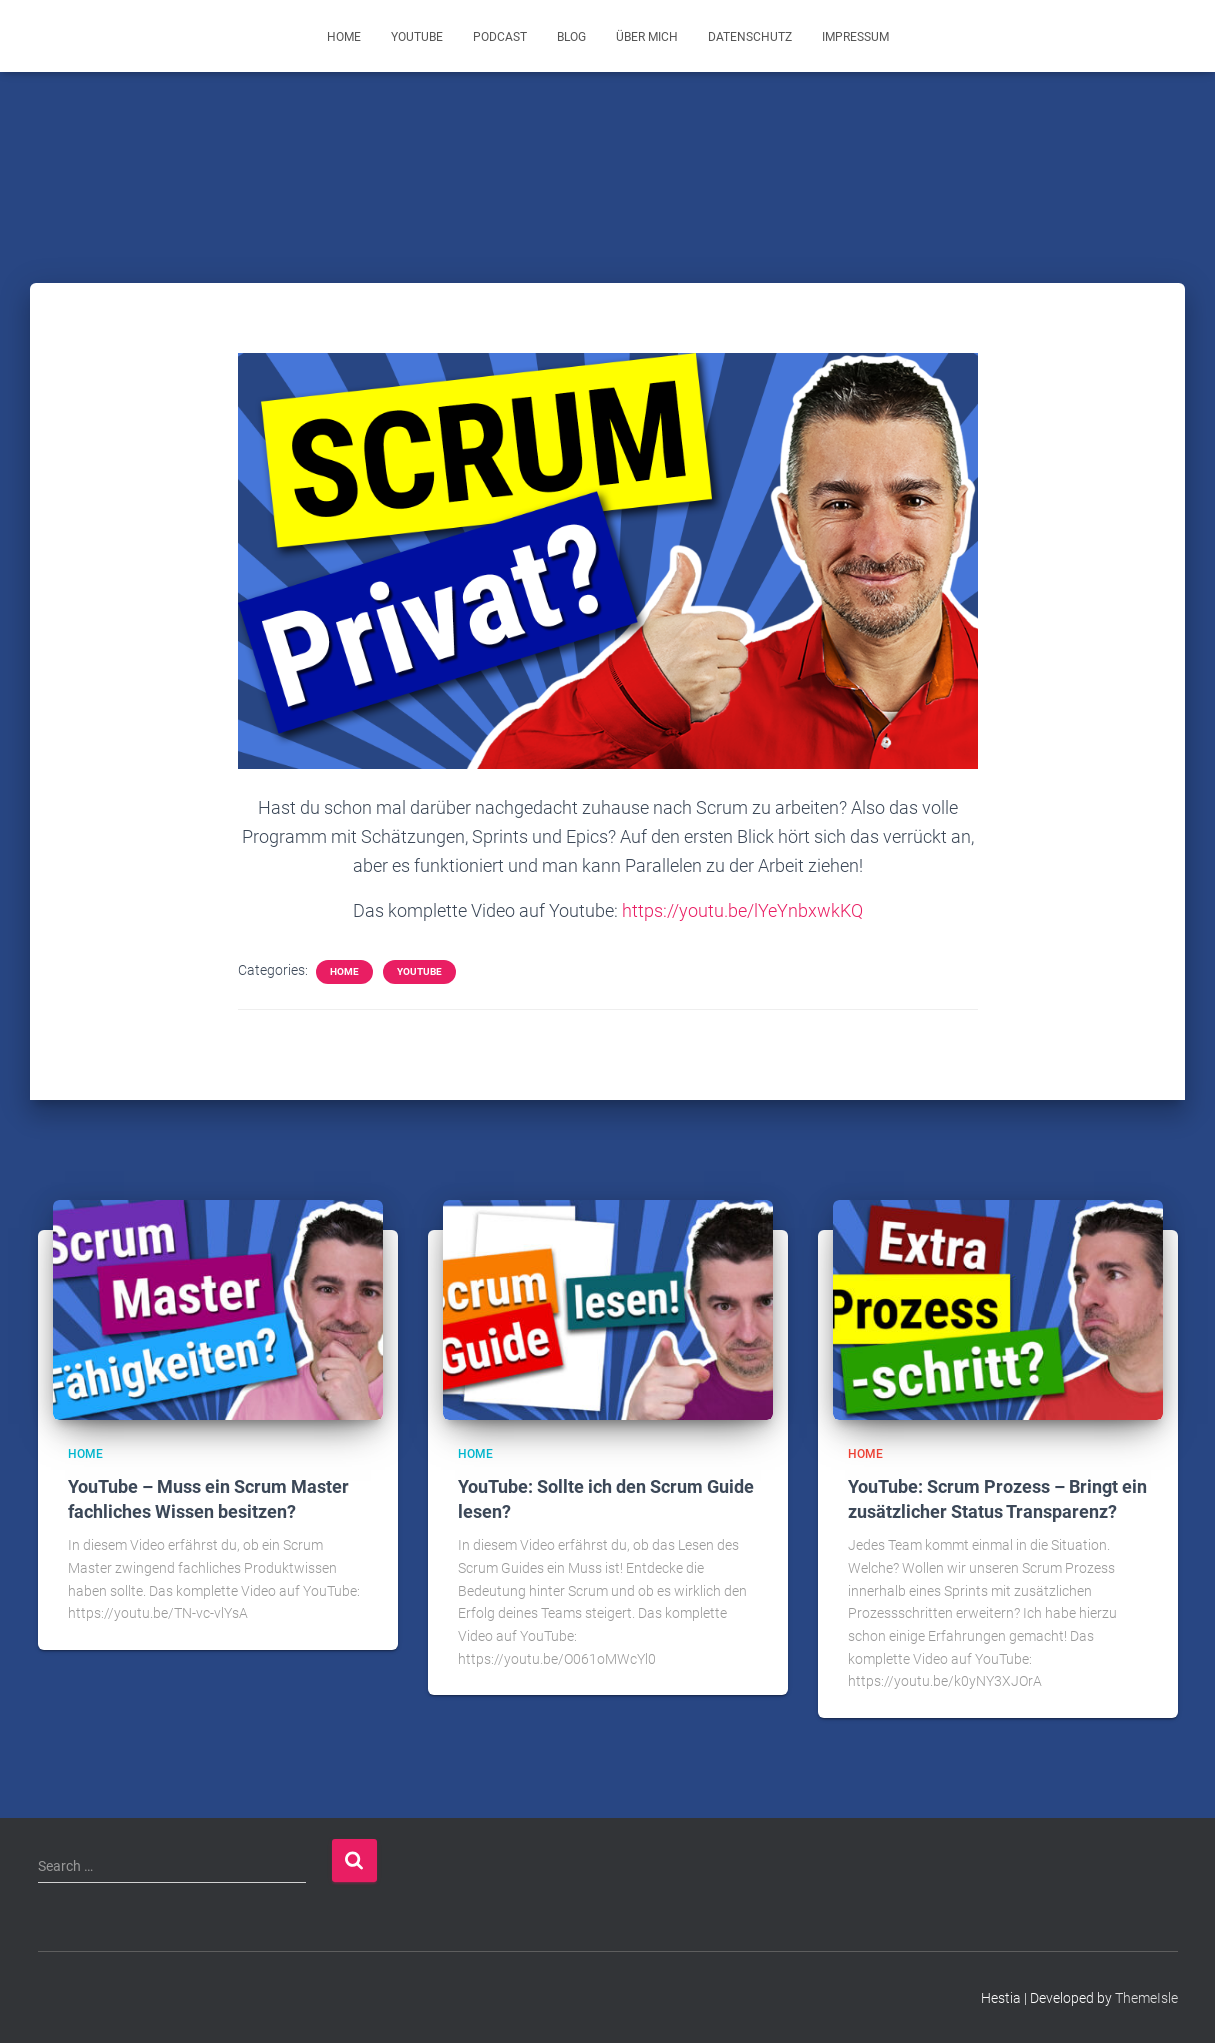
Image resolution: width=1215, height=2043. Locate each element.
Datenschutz (750, 37)
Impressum (855, 37)
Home (344, 37)
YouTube (417, 37)
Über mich (647, 37)
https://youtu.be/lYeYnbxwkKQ (742, 910)
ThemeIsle (1146, 1998)
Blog (571, 37)
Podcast (500, 37)
